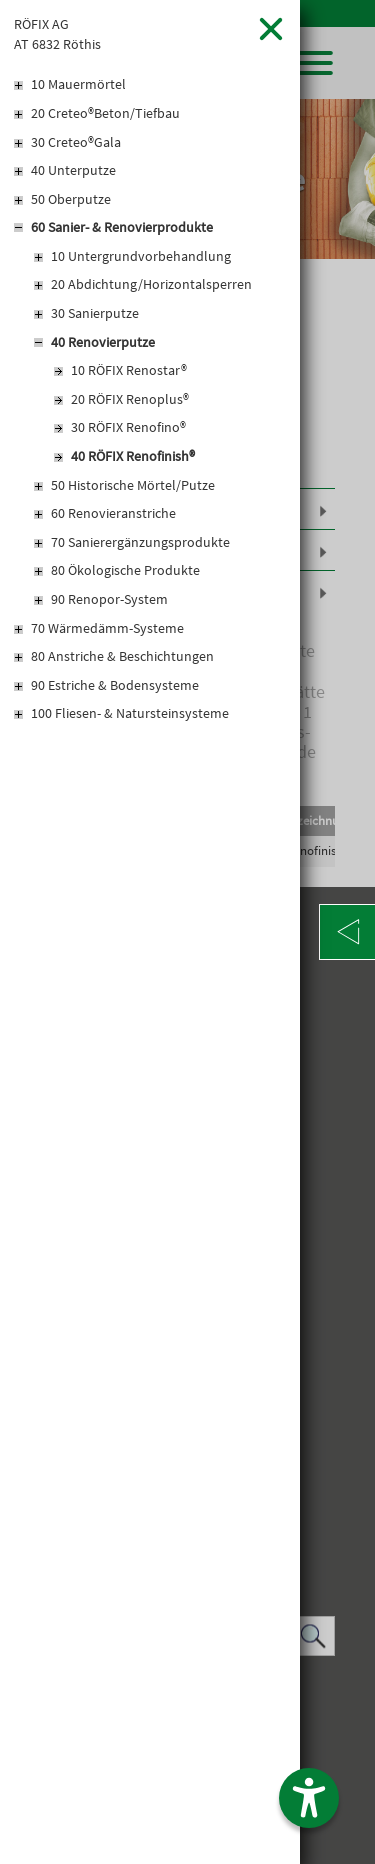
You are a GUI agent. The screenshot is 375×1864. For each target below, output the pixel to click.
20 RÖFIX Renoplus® (130, 399)
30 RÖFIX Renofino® (128, 427)
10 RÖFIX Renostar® (129, 370)
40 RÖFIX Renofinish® (133, 456)
